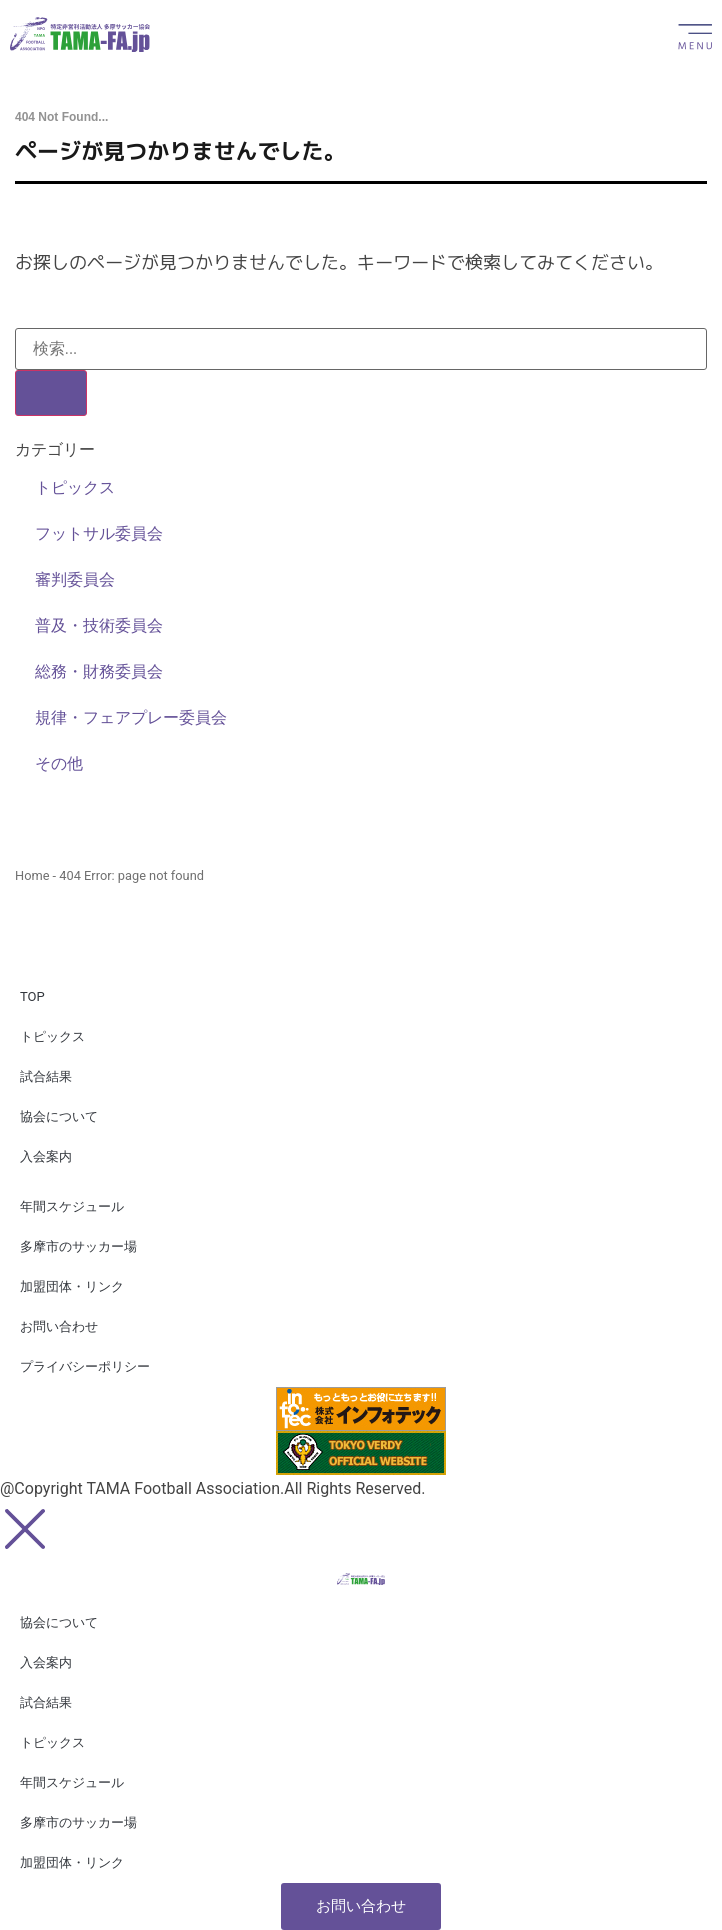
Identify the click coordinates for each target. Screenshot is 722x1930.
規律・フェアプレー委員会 (131, 717)
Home (32, 875)
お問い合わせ (59, 1326)
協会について (59, 1116)
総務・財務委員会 (99, 671)
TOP (32, 996)
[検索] (51, 393)
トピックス (75, 487)
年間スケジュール (72, 1206)
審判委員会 (75, 579)
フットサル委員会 (99, 533)
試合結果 (46, 1076)
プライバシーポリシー (85, 1366)
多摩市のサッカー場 (78, 1246)
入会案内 (46, 1156)
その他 (59, 763)
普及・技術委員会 (99, 625)
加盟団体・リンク (72, 1286)
